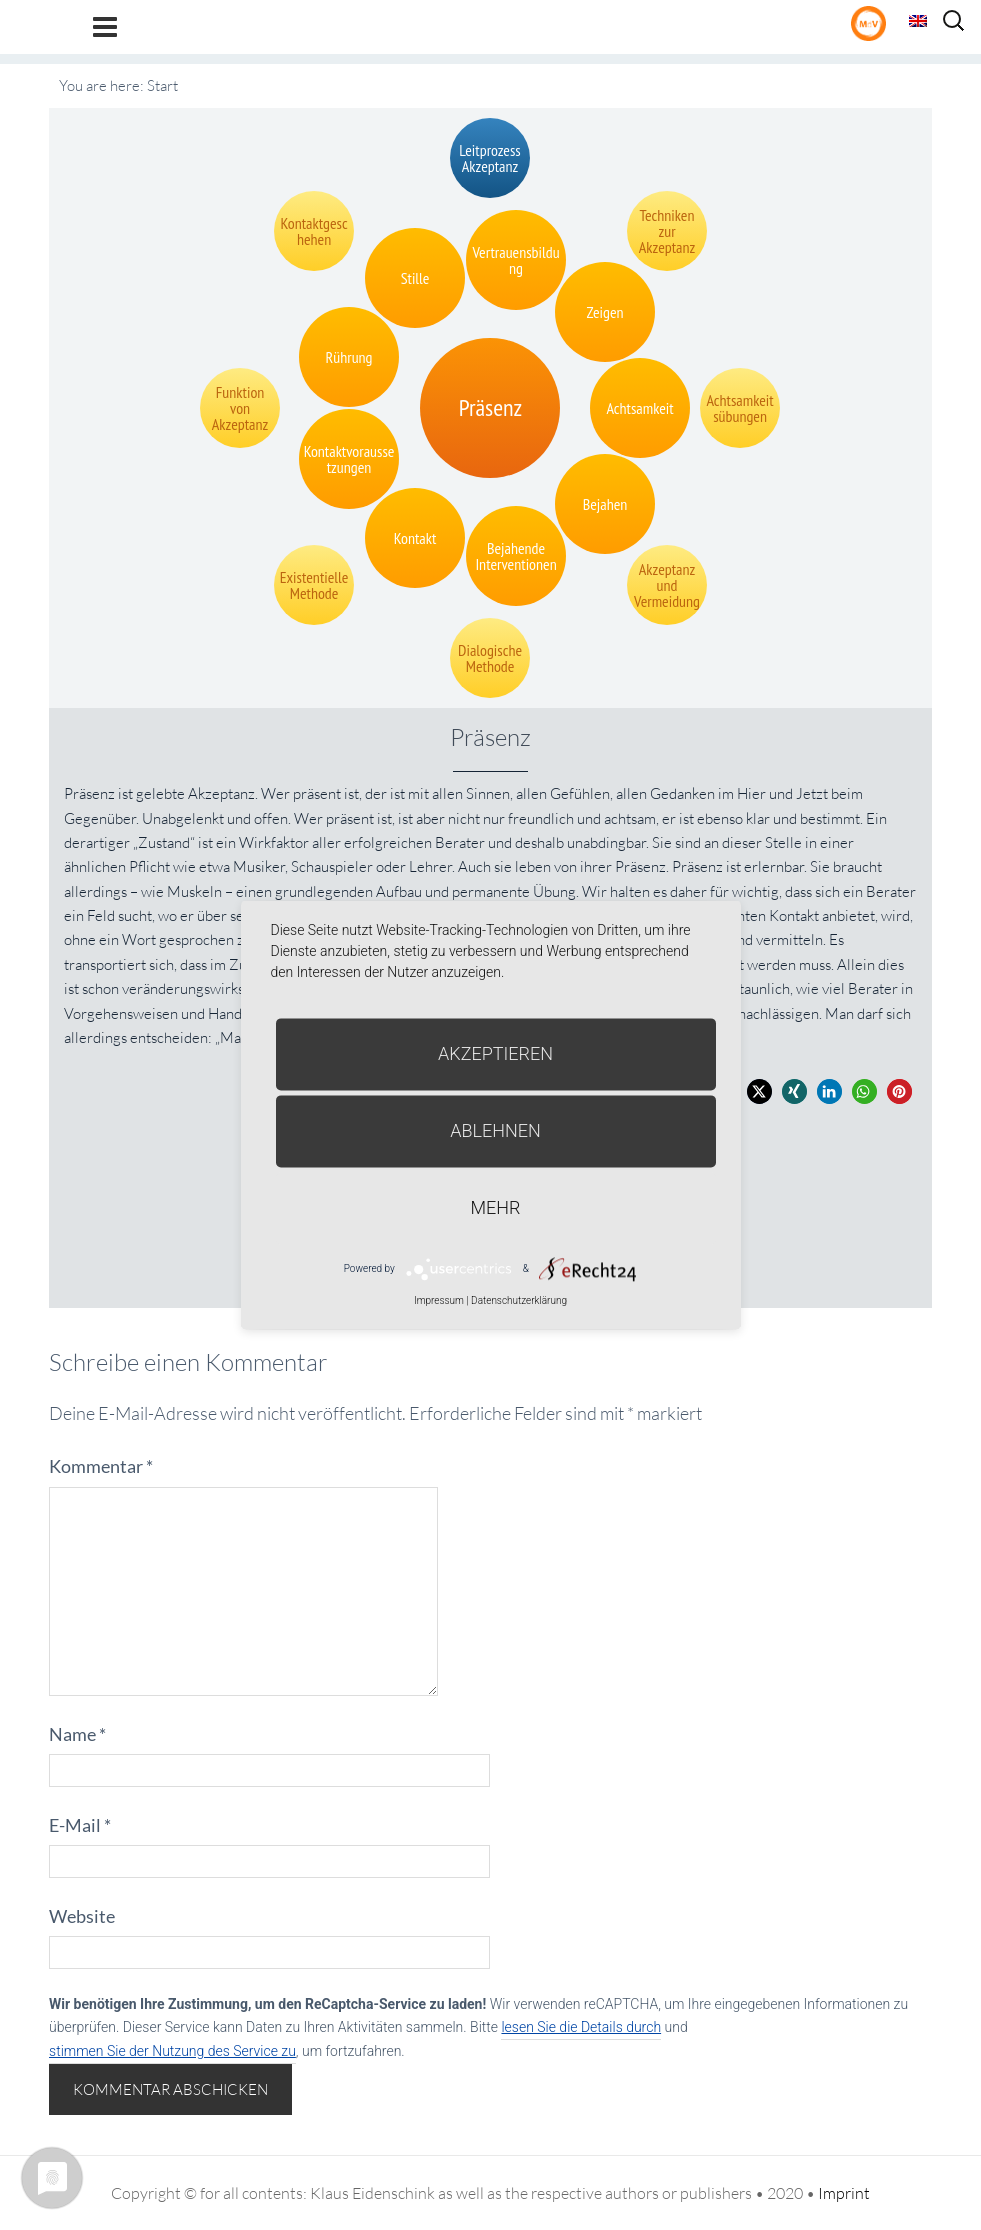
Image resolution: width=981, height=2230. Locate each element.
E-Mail (80, 1825)
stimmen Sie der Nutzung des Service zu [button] (172, 2051)
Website (82, 1916)
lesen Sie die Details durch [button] (581, 2027)
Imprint (844, 2193)
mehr (496, 1207)
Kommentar (101, 1466)
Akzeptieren (495, 1053)
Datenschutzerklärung (519, 1300)
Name (77, 1734)
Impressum (439, 1300)
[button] (759, 1091)
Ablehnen (495, 1130)
